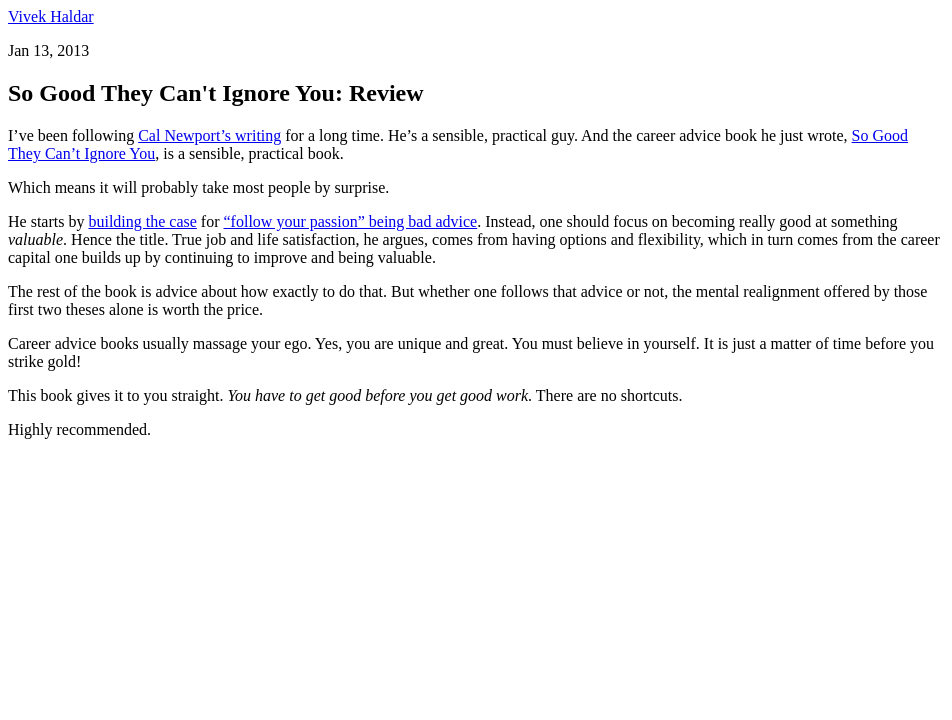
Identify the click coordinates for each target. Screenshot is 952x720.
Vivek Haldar (51, 16)
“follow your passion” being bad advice (351, 221)
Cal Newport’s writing (209, 135)
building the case (142, 221)
